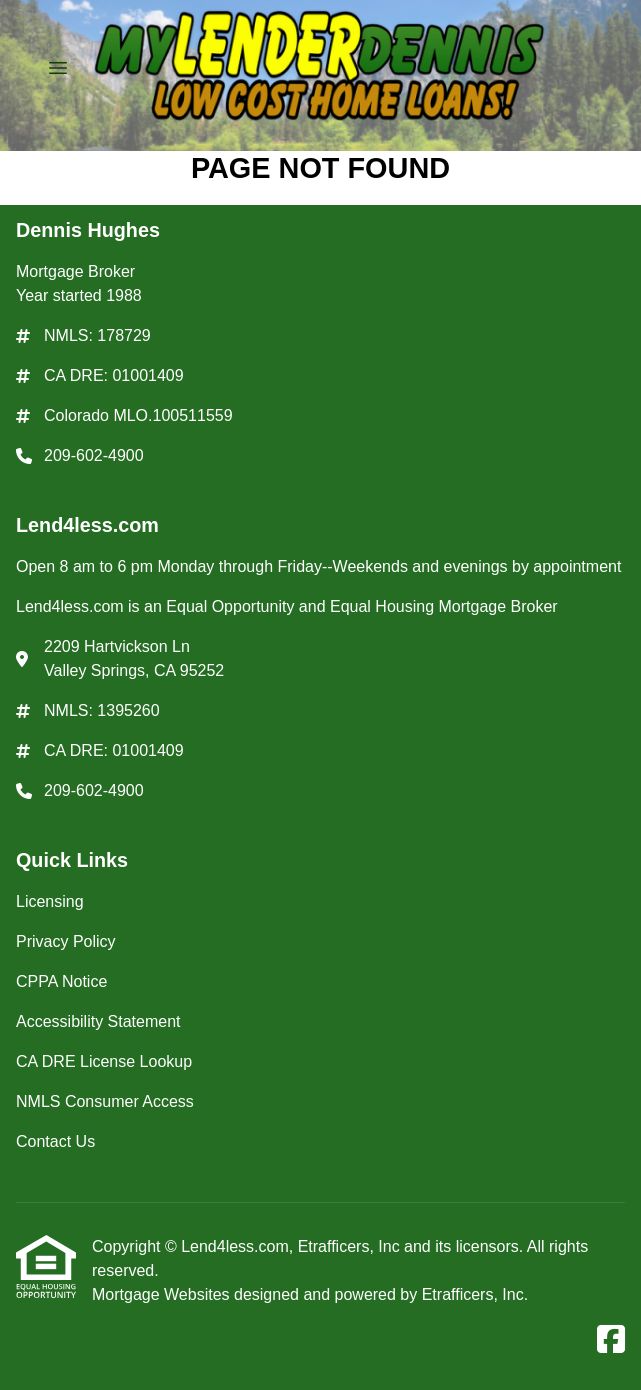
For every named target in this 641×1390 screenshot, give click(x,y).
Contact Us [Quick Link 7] (55, 1141)
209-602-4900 (94, 455)
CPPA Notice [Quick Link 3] (61, 981)
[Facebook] (611, 1340)
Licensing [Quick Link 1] (50, 901)
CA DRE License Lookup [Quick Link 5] (104, 1061)
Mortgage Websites (163, 1294)
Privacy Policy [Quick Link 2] (66, 941)
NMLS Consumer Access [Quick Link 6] (105, 1101)
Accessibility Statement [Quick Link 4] (98, 1021)
